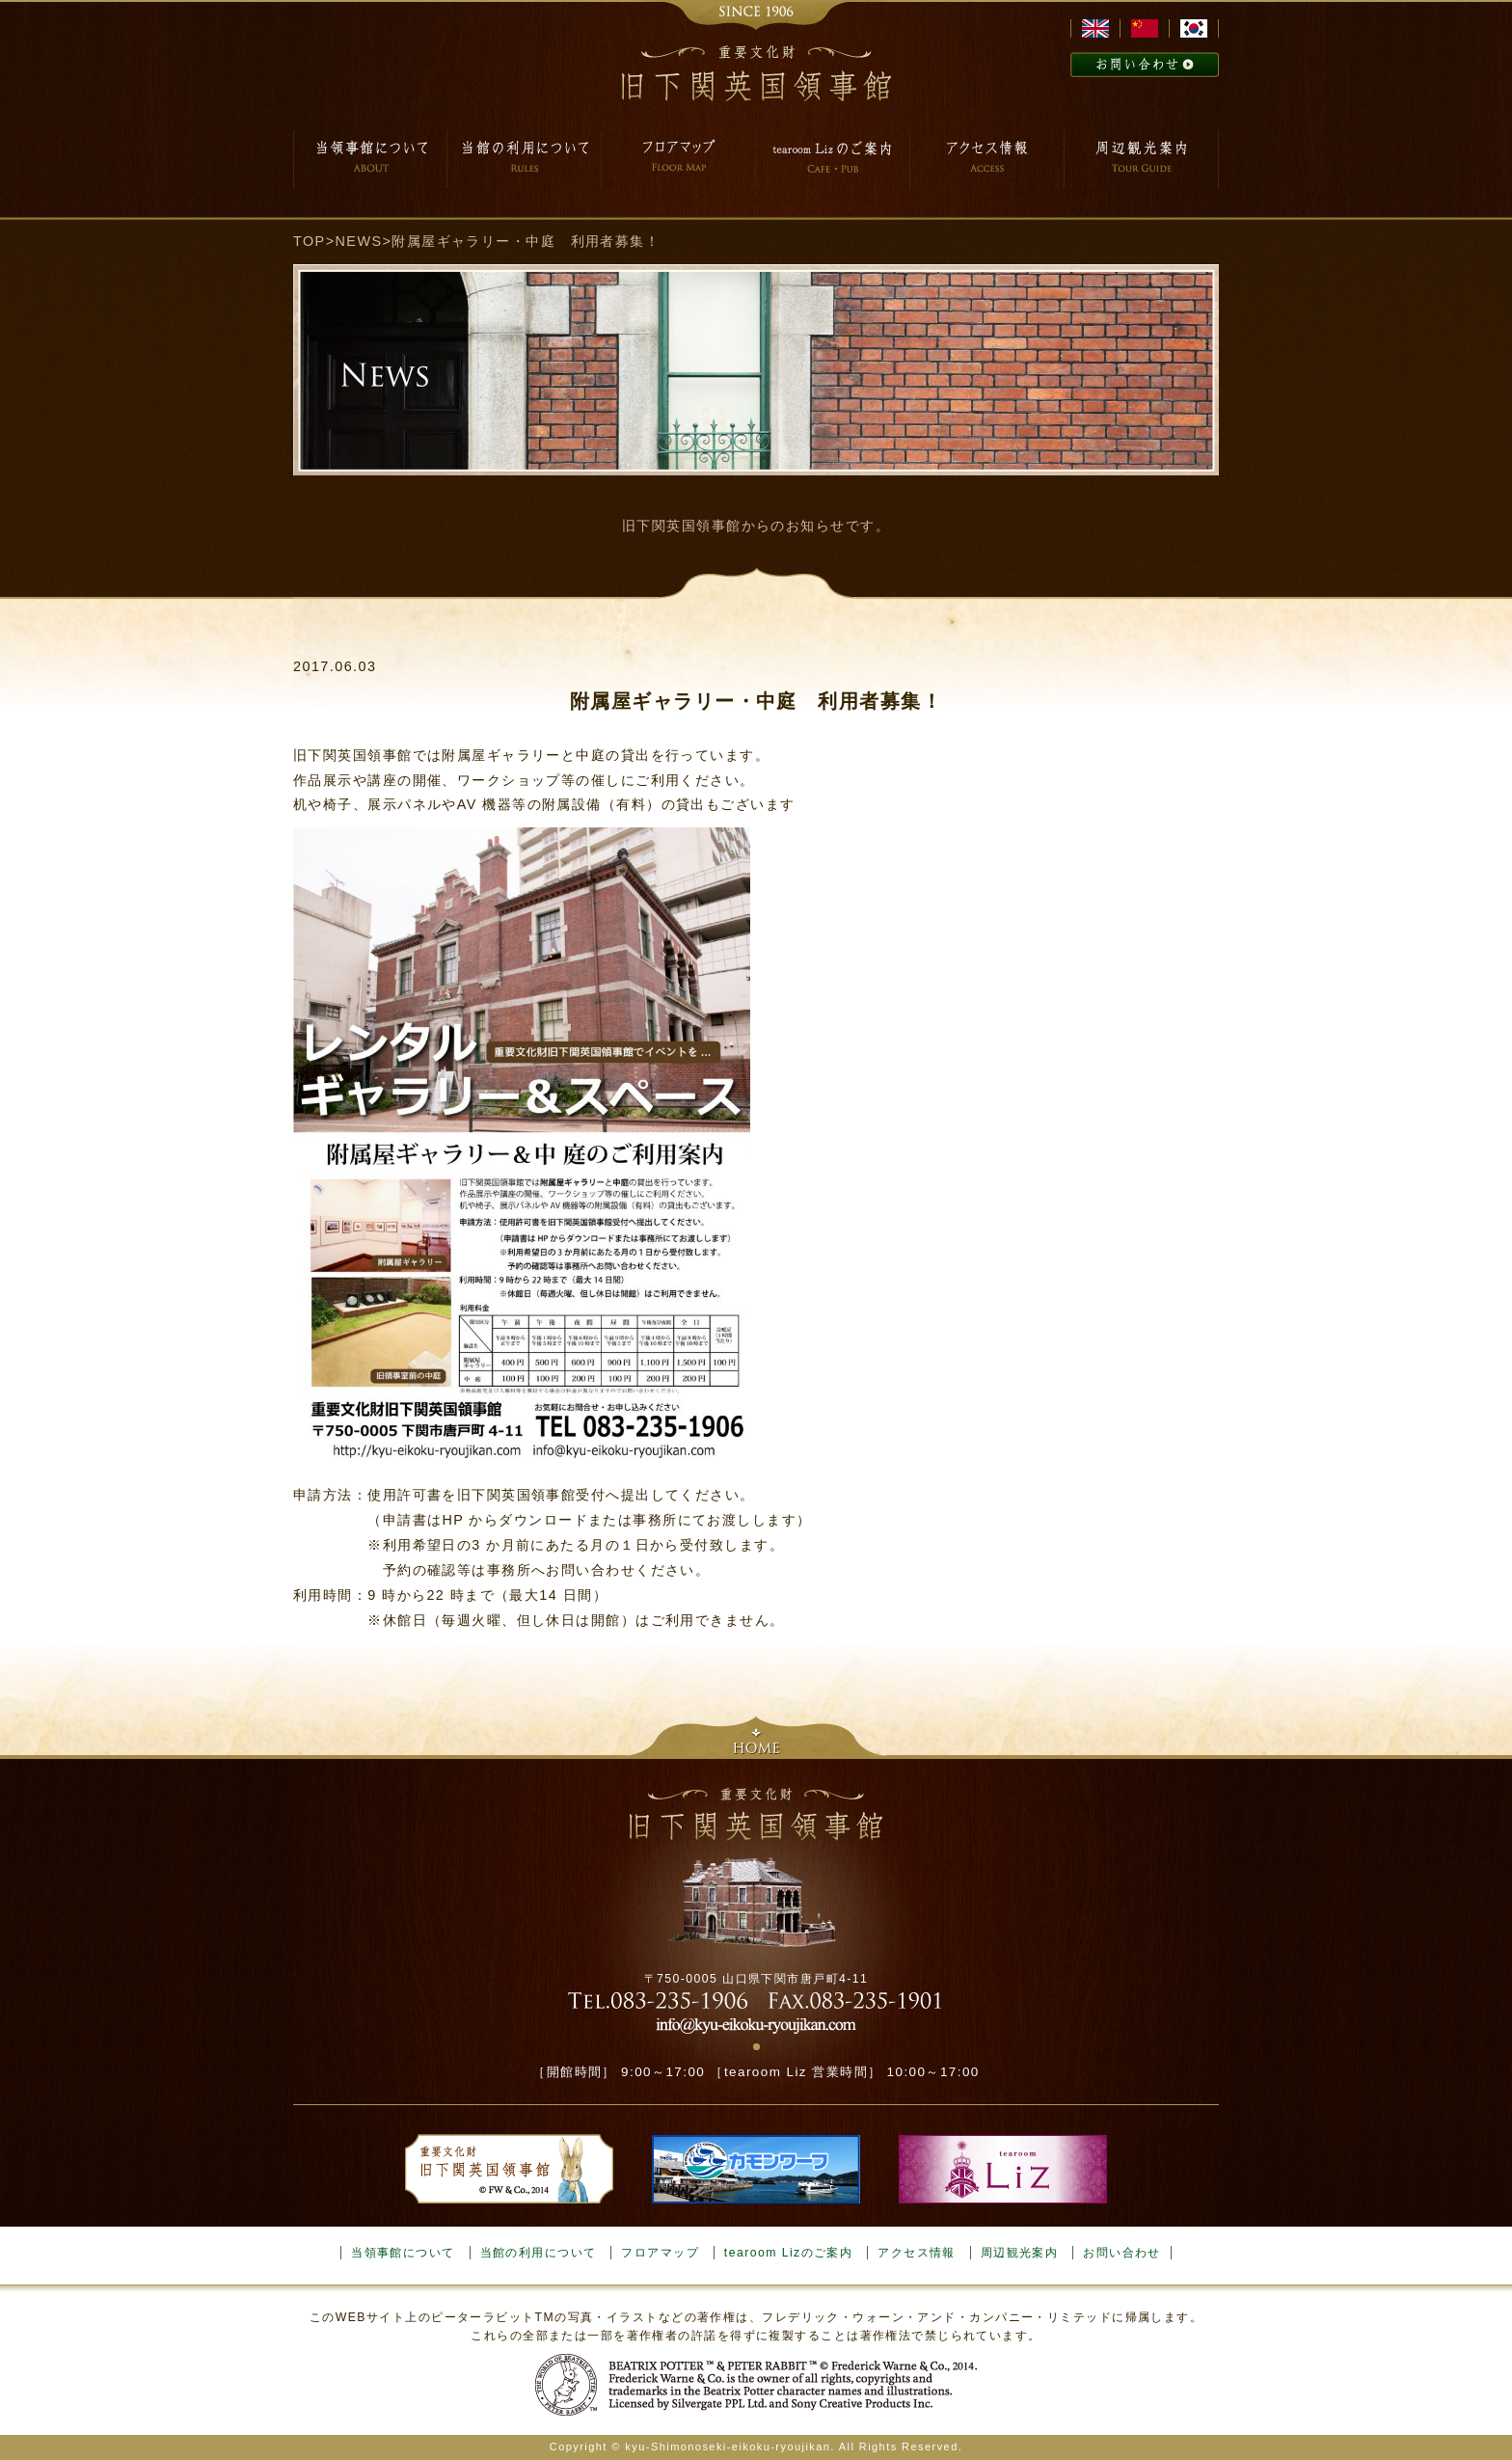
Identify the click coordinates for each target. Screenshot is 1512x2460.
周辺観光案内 (1020, 2252)
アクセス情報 (917, 2252)
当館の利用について (538, 2252)
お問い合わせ (1122, 2252)
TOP (309, 241)
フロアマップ (660, 2252)
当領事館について (403, 2252)
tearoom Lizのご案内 (788, 2252)
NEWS (359, 241)
